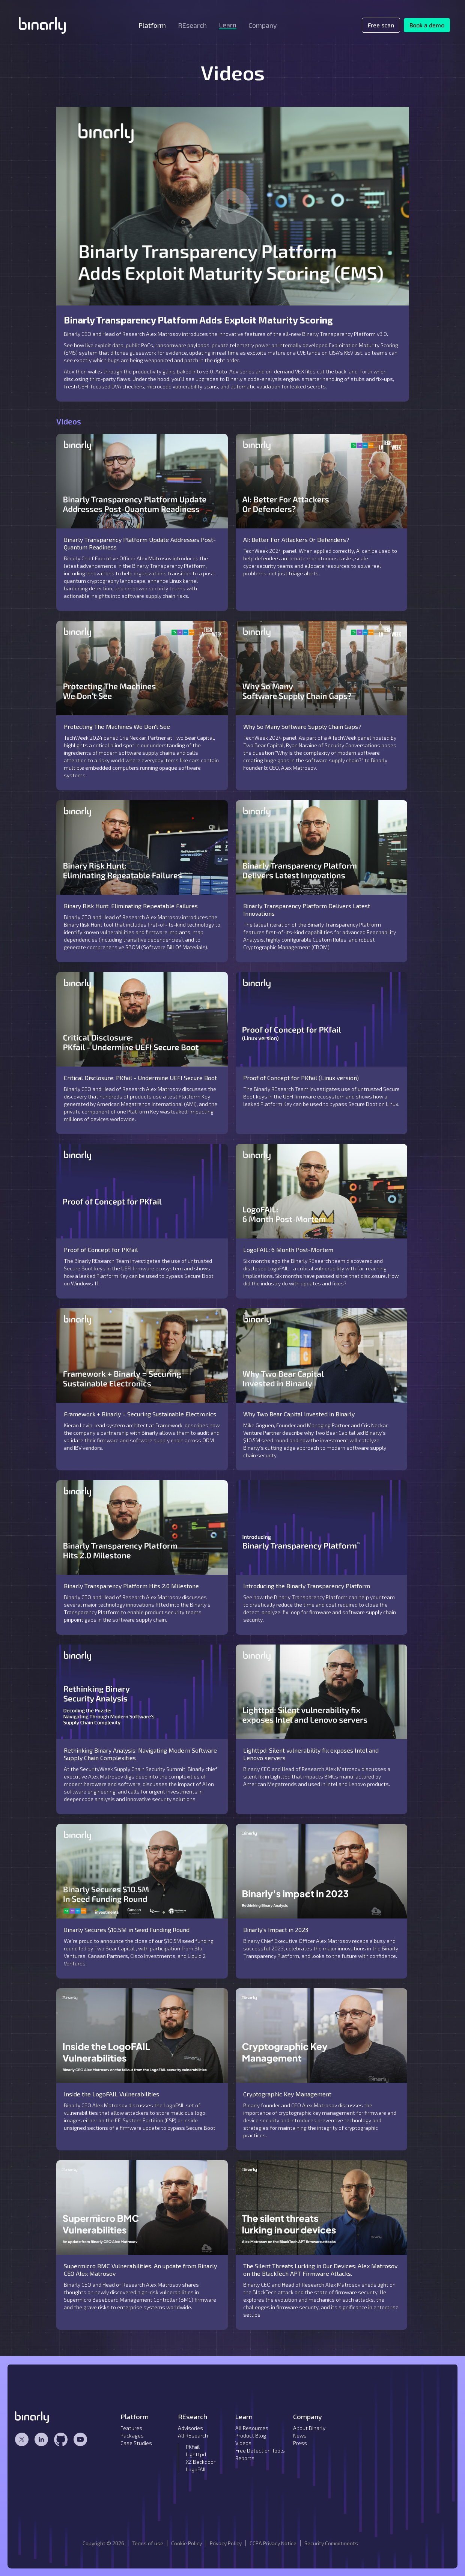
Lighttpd (196, 2454)
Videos (243, 2443)
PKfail (193, 2447)
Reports (244, 2458)
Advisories (190, 2428)
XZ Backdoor (200, 2462)
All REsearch (193, 2435)
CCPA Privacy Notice (273, 2543)
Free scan (381, 25)
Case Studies (136, 2443)
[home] (42, 25)
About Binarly (309, 2428)
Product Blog (250, 2435)
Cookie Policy (186, 2543)
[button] (152, 25)
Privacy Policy (226, 2543)
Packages (132, 2435)
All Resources (251, 2428)
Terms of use (147, 2543)
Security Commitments (331, 2543)
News (300, 2435)
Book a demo (426, 25)
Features (131, 2428)
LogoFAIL (196, 2469)
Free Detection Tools (260, 2450)
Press (300, 2443)
